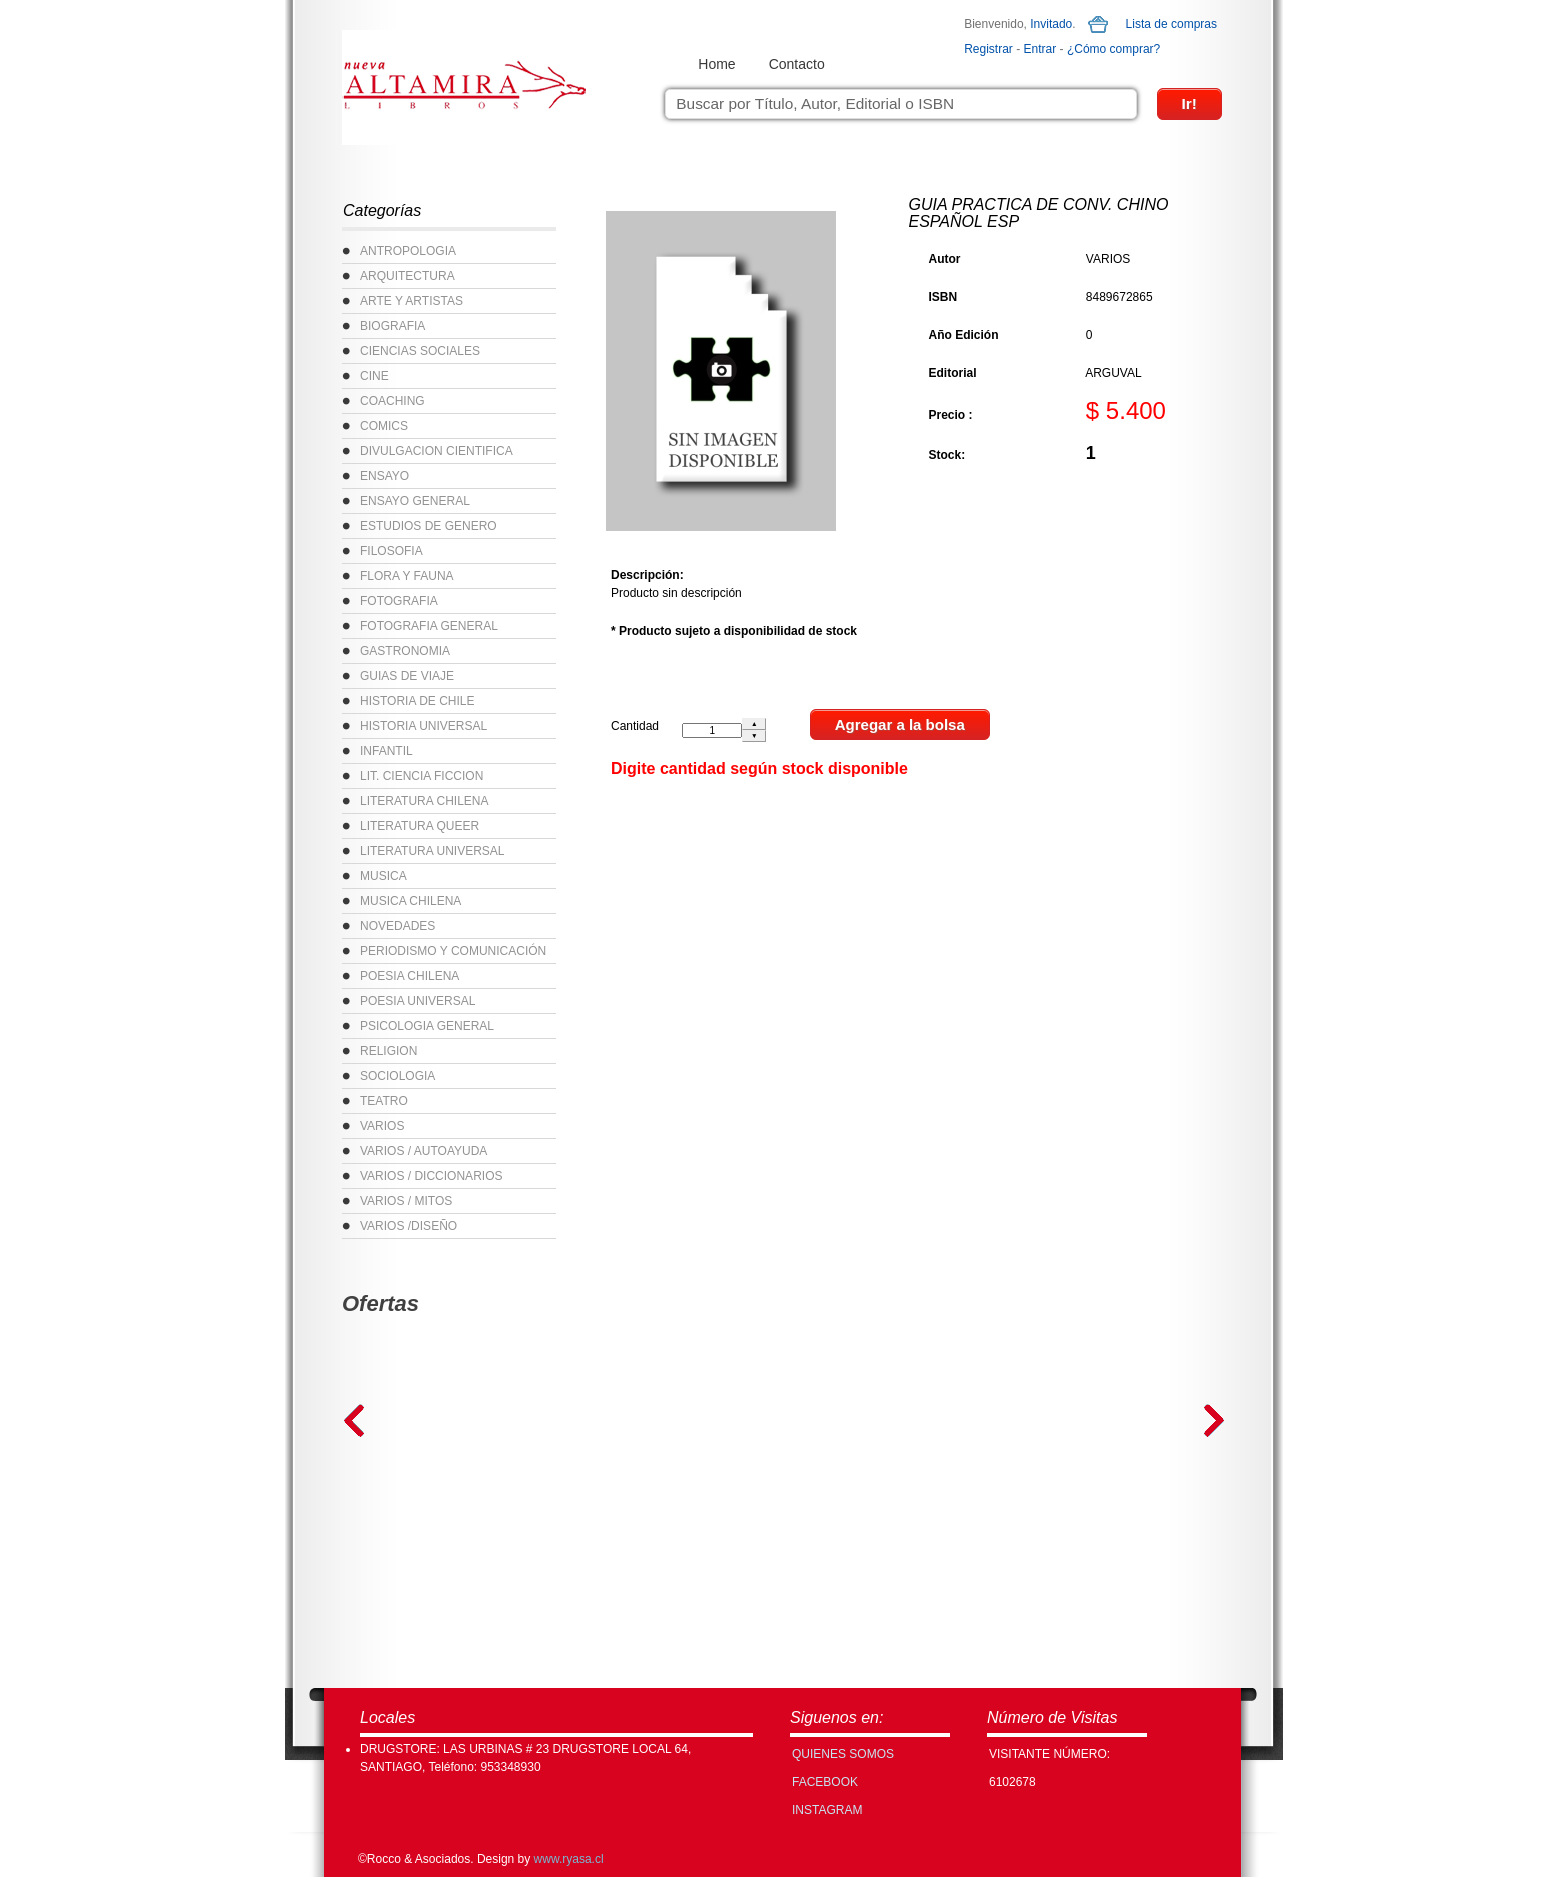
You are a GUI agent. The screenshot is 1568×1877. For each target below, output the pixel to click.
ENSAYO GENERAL (415, 501)
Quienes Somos (843, 1754)
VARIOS (382, 1126)
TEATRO (384, 1101)
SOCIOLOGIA (397, 1076)
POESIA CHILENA (409, 976)
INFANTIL (386, 751)
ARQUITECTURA (407, 276)
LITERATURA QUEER (419, 826)
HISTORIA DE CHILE (417, 701)
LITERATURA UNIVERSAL (432, 851)
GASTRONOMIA (405, 651)
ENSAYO (384, 476)
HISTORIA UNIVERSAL (423, 726)
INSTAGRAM (827, 1810)
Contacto (797, 64)
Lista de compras (1171, 24)
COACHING (392, 401)
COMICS (384, 426)
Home (716, 64)
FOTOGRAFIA (399, 601)
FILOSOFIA (391, 551)
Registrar (988, 49)
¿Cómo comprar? (1113, 49)
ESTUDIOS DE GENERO (428, 526)
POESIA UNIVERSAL (417, 1001)
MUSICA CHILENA (410, 901)
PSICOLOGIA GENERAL (427, 1026)
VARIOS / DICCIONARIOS (431, 1176)
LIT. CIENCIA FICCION (421, 776)
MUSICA (383, 876)
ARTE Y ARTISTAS (411, 301)
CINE (374, 376)
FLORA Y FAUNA (407, 576)
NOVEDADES (397, 926)
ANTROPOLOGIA (408, 251)
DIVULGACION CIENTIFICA (436, 451)
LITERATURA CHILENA (424, 801)
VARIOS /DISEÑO (408, 1226)
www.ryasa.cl (569, 1859)
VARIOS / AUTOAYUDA (423, 1151)
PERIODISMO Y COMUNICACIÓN (453, 951)
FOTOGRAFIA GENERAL (429, 626)
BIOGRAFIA (392, 326)
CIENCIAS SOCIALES (420, 351)
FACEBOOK (825, 1782)
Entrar (1040, 49)
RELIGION (388, 1051)
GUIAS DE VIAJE (407, 676)
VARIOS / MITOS (406, 1201)
